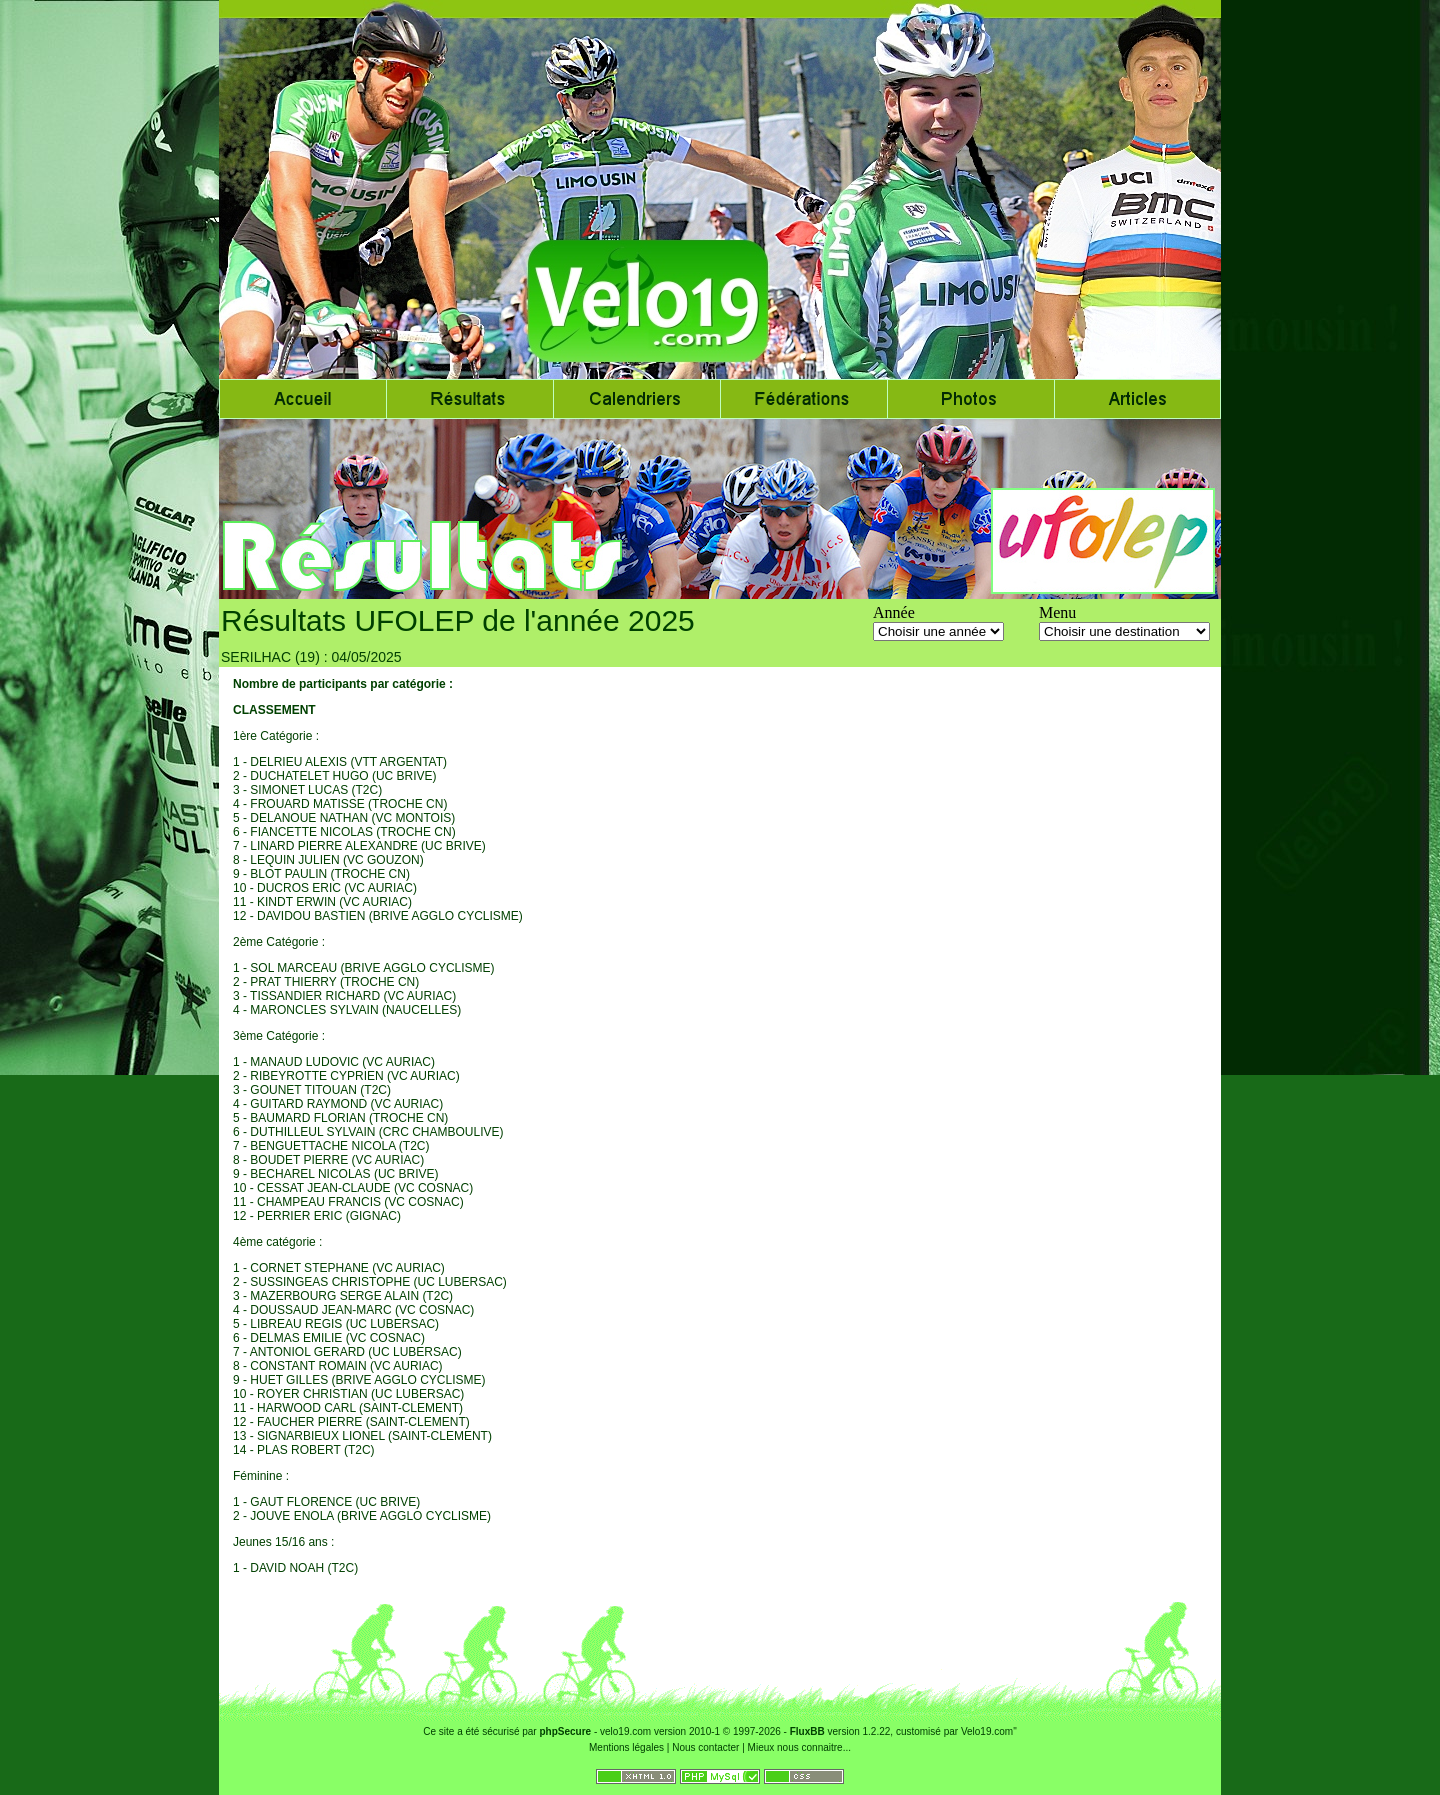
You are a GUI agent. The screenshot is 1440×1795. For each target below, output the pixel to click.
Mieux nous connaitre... (799, 1747)
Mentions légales (626, 1747)
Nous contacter (705, 1747)
